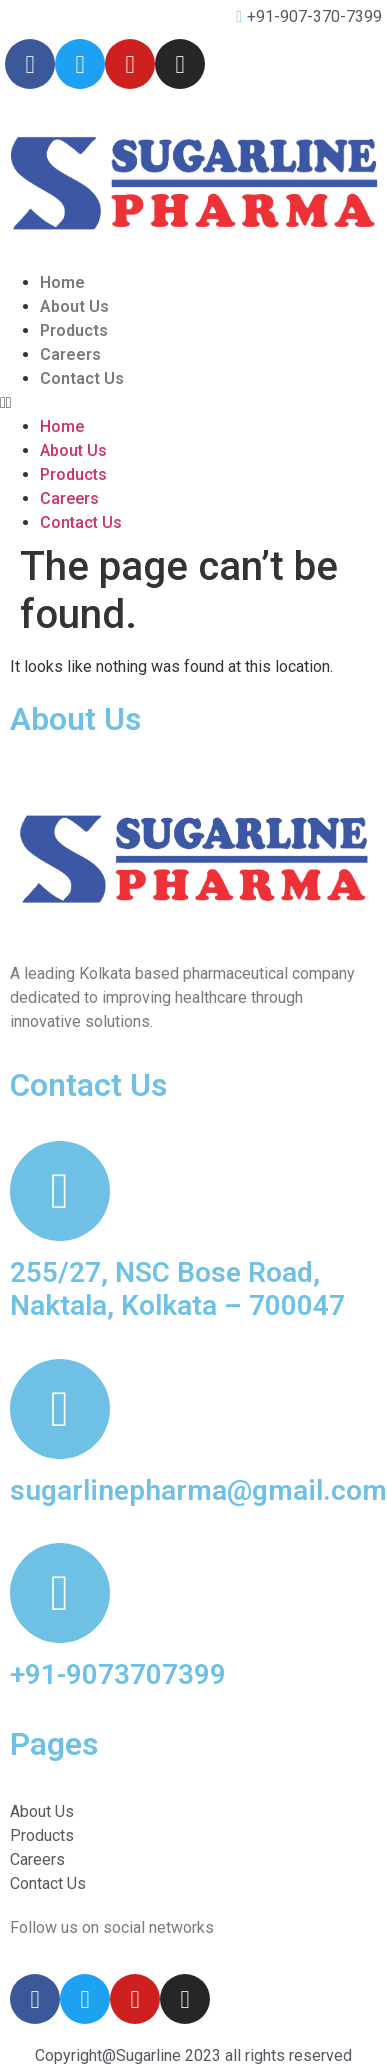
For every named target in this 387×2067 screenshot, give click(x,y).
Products (74, 330)
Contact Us (82, 378)
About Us (74, 306)
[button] (193, 403)
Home (62, 282)
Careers (70, 354)
